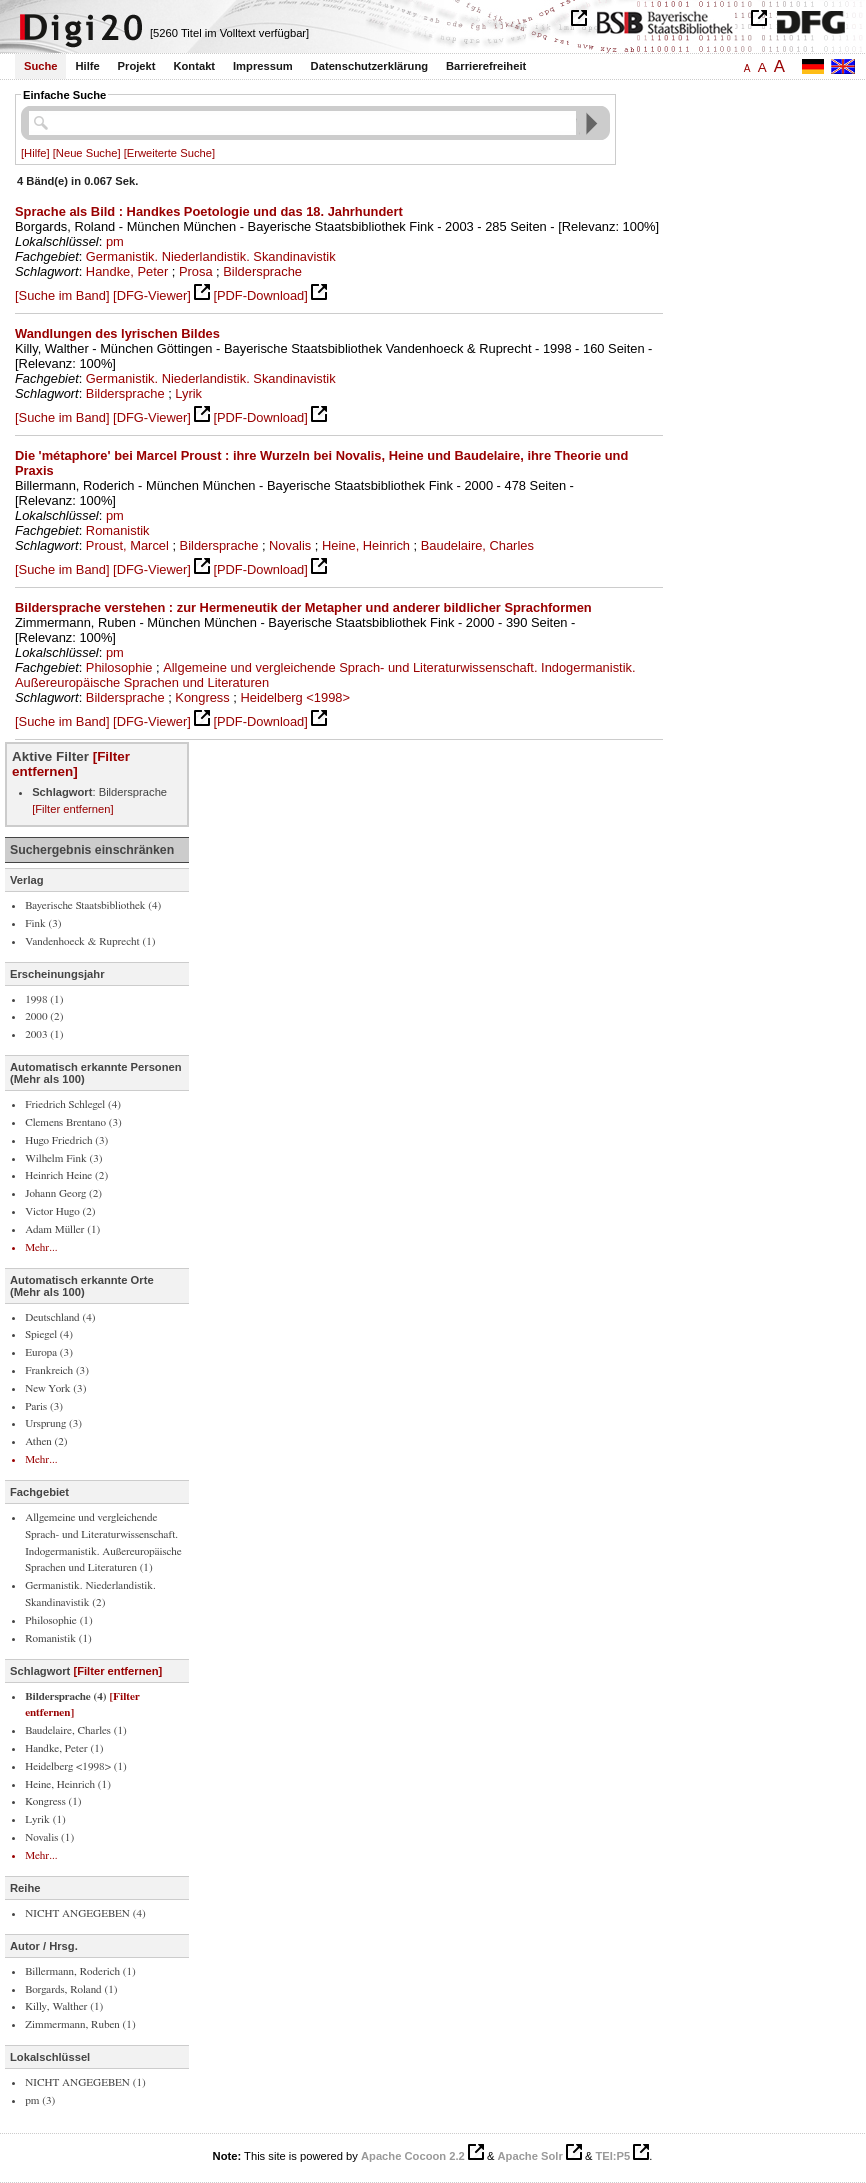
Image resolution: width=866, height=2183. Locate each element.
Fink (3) (43, 923)
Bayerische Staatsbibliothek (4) (93, 905)
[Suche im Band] (62, 295)
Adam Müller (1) (62, 1229)
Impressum (263, 66)
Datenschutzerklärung (370, 66)
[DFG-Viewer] (152, 295)
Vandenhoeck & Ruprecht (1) (90, 941)
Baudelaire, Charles (477, 545)
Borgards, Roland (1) (71, 1989)
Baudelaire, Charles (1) (76, 1730)
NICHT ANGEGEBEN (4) (85, 1913)
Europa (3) (49, 1352)
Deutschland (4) (60, 1317)
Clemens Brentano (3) (73, 1122)
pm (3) (40, 2100)
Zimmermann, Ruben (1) (80, 2024)
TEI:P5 (612, 2156)
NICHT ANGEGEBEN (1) (85, 2082)
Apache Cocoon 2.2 (413, 2156)
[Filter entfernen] (71, 764)
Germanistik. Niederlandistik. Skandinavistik (211, 256)
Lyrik (188, 393)
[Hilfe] (35, 153)
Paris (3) (44, 1406)
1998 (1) (44, 999)
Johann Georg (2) (63, 1193)
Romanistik (118, 530)
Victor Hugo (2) (60, 1211)
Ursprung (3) (53, 1423)
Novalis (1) (49, 1837)
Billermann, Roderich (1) (80, 1971)
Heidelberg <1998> (295, 697)
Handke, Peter (127, 271)
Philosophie (119, 667)
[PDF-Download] (260, 295)
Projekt (137, 66)
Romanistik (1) (58, 1638)
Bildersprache (262, 271)
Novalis (290, 545)
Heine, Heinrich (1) (68, 1784)
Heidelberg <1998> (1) (76, 1766)
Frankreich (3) (57, 1370)
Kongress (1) (53, 1801)
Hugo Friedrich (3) (66, 1140)
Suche (41, 66)
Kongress (202, 697)
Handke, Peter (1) (64, 1748)
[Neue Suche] (87, 153)
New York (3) (55, 1388)
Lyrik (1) (45, 1819)
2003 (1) (44, 1034)
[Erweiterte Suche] (169, 153)
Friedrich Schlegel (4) (73, 1104)
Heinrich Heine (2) (66, 1175)
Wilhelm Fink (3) (63, 1158)
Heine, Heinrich (366, 545)
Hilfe (87, 66)
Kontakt (194, 66)
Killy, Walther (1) (64, 2006)
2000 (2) (44, 1016)
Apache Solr (530, 2156)
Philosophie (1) (59, 1620)
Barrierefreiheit (486, 66)
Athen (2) (46, 1441)
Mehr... (41, 1247)
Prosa (196, 271)
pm (115, 241)
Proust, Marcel (127, 545)
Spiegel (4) (49, 1334)
